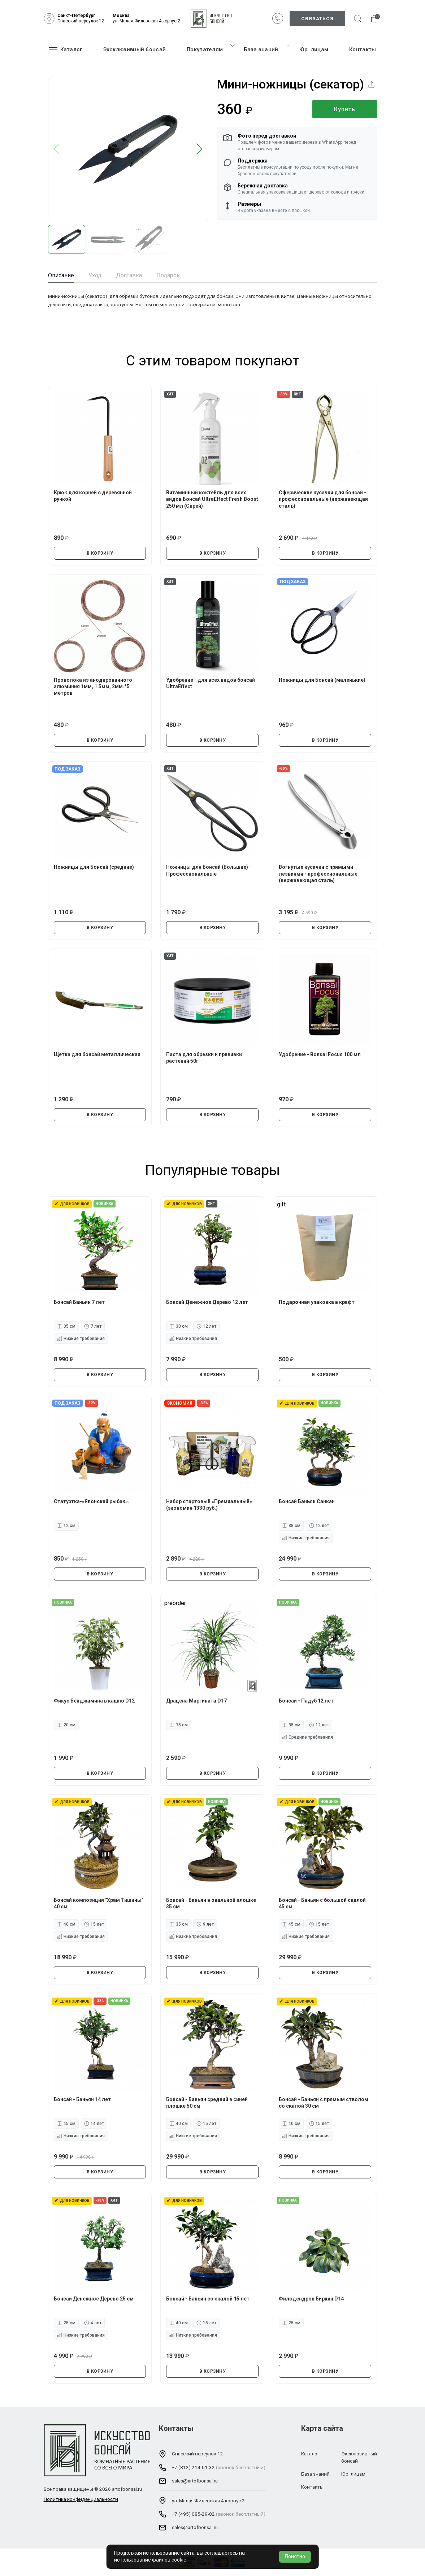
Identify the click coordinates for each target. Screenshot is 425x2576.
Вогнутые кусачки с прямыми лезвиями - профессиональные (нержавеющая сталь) (318, 873)
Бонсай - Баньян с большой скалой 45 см (322, 1903)
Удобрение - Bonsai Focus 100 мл (320, 1054)
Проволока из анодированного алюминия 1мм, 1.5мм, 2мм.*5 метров (93, 686)
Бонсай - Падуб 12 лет (306, 1701)
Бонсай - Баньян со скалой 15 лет (208, 2299)
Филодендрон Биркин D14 (311, 2299)
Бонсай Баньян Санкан (307, 1501)
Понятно (295, 2556)
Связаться (317, 18)
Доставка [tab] (129, 275)
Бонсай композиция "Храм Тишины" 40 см (98, 1903)
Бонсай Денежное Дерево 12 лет (207, 1302)
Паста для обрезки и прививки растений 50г (204, 1057)
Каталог (65, 49)
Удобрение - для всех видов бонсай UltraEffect (210, 683)
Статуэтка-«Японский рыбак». (91, 1501)
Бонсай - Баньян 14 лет (82, 2099)
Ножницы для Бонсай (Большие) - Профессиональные (208, 870)
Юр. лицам (314, 49)
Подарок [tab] (168, 275)
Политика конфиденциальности (81, 2499)
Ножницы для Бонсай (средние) (94, 867)
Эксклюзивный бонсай (134, 49)
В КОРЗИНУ (100, 553)
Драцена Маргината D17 (196, 1701)
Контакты (362, 49)
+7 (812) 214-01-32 (193, 2467)
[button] (199, 149)
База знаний (261, 49)
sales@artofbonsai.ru (195, 2481)
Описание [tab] (61, 275)
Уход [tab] (94, 275)
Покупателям (205, 49)
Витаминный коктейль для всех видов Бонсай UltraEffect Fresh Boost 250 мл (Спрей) (212, 499)
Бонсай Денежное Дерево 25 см (94, 2299)
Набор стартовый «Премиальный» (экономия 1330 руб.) (209, 1505)
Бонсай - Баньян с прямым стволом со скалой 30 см (323, 2102)
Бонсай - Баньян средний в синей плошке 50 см (207, 2102)
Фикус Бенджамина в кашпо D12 (94, 1701)
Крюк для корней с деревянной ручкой (93, 496)
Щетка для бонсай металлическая (97, 1054)
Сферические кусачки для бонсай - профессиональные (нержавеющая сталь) (323, 499)
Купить (344, 109)
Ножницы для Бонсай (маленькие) (322, 680)
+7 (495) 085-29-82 (193, 2514)
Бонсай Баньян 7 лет (79, 1302)
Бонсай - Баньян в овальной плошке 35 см (211, 1903)
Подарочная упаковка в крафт (317, 1302)
